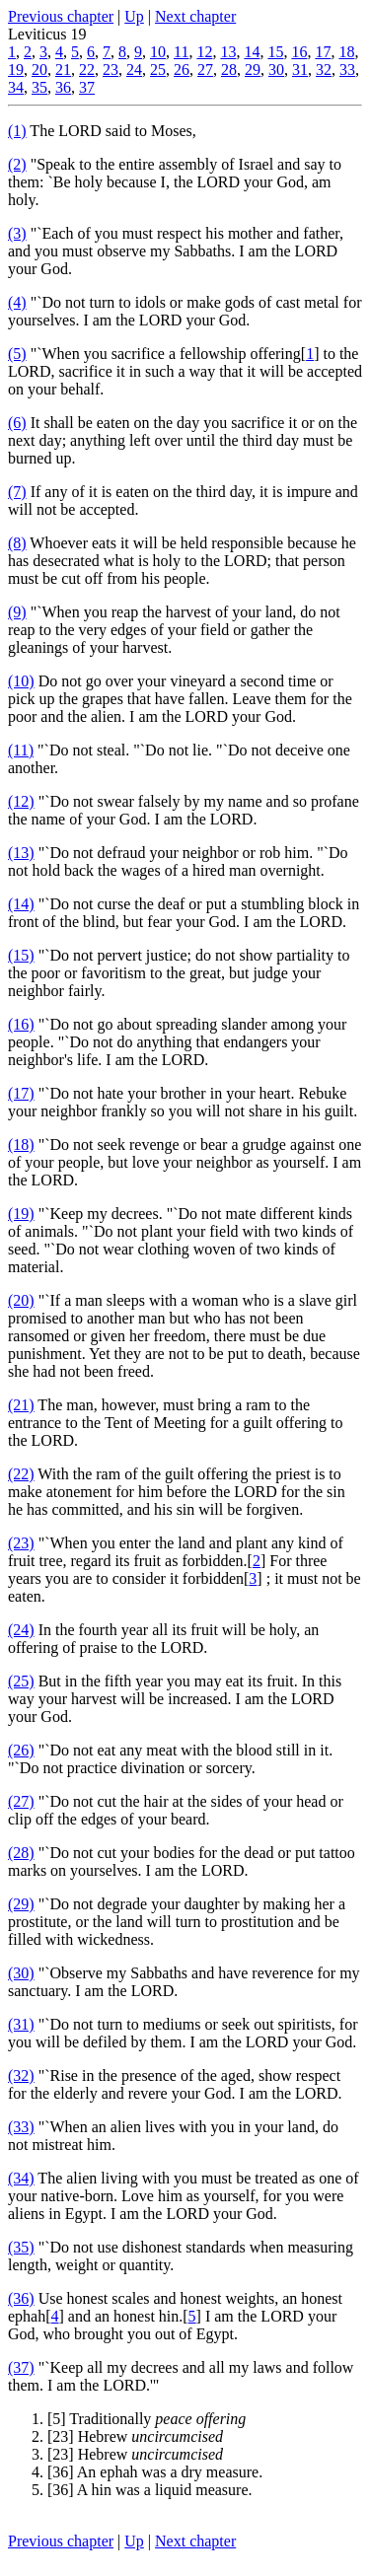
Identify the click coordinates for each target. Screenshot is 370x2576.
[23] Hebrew (135, 2436)
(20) (21, 1300)
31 (300, 69)
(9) (17, 612)
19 (16, 69)
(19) (21, 1213)
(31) (21, 2024)
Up (134, 16)
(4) (17, 302)
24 (134, 69)
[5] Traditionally (146, 2418)
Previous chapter (60, 16)
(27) (21, 1801)
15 (275, 51)
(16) (21, 1024)
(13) (21, 852)
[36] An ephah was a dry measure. (154, 2472)
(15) (21, 955)
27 (205, 69)
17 (323, 51)
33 (347, 69)
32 (324, 69)
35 (39, 87)
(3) (17, 233)
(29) (21, 1904)
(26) (21, 1750)
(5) (17, 353)
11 (181, 51)
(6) (17, 422)
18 (346, 51)
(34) (21, 2178)
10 (158, 51)
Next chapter (195, 16)
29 (252, 69)
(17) (21, 1093)
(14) (21, 903)
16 (299, 51)
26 (181, 69)
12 (204, 51)
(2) (17, 164)
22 (87, 69)
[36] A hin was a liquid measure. (150, 2489)
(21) (21, 1404)
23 (110, 69)
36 (63, 87)
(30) (21, 1973)
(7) (17, 491)
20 (39, 69)
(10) (21, 681)
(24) (21, 1629)
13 (228, 51)
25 (158, 69)
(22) (21, 1474)
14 (251, 51)
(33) (21, 2126)
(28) (21, 1852)
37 (87, 87)
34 (16, 87)
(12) (21, 801)
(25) (21, 1681)
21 (63, 69)
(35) (21, 2247)
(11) (21, 750)
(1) (17, 130)
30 (276, 69)
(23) (21, 1543)
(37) (21, 2367)
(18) (21, 1144)
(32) (21, 2075)
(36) (21, 2298)
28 (229, 69)
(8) (17, 543)
